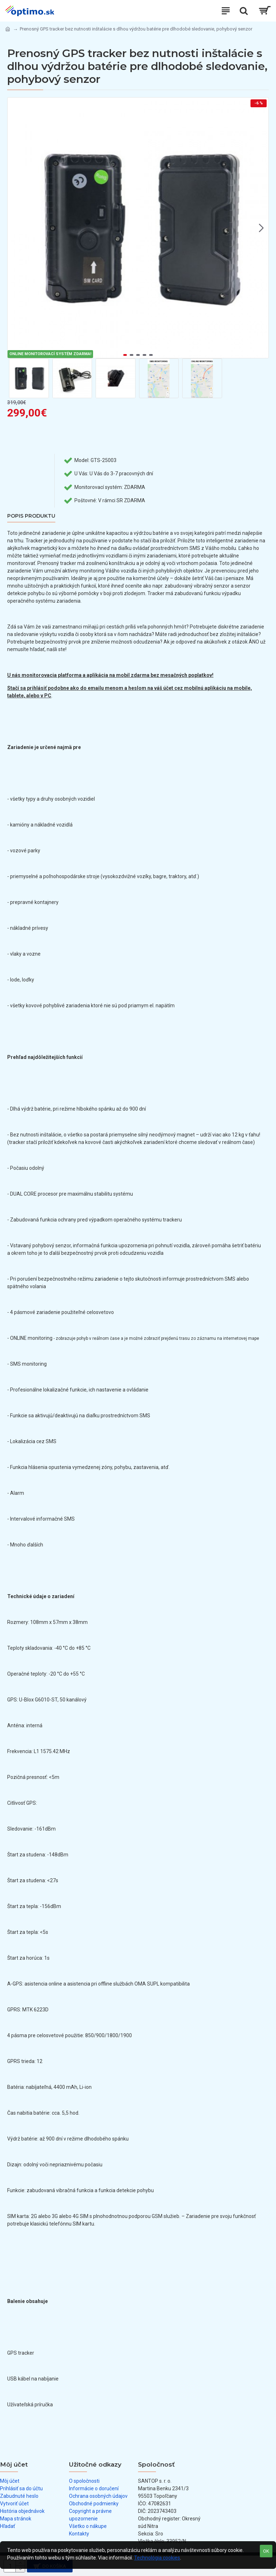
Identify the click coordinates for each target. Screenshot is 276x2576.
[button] (261, 228)
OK (266, 2551)
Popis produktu (31, 516)
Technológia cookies (157, 2558)
